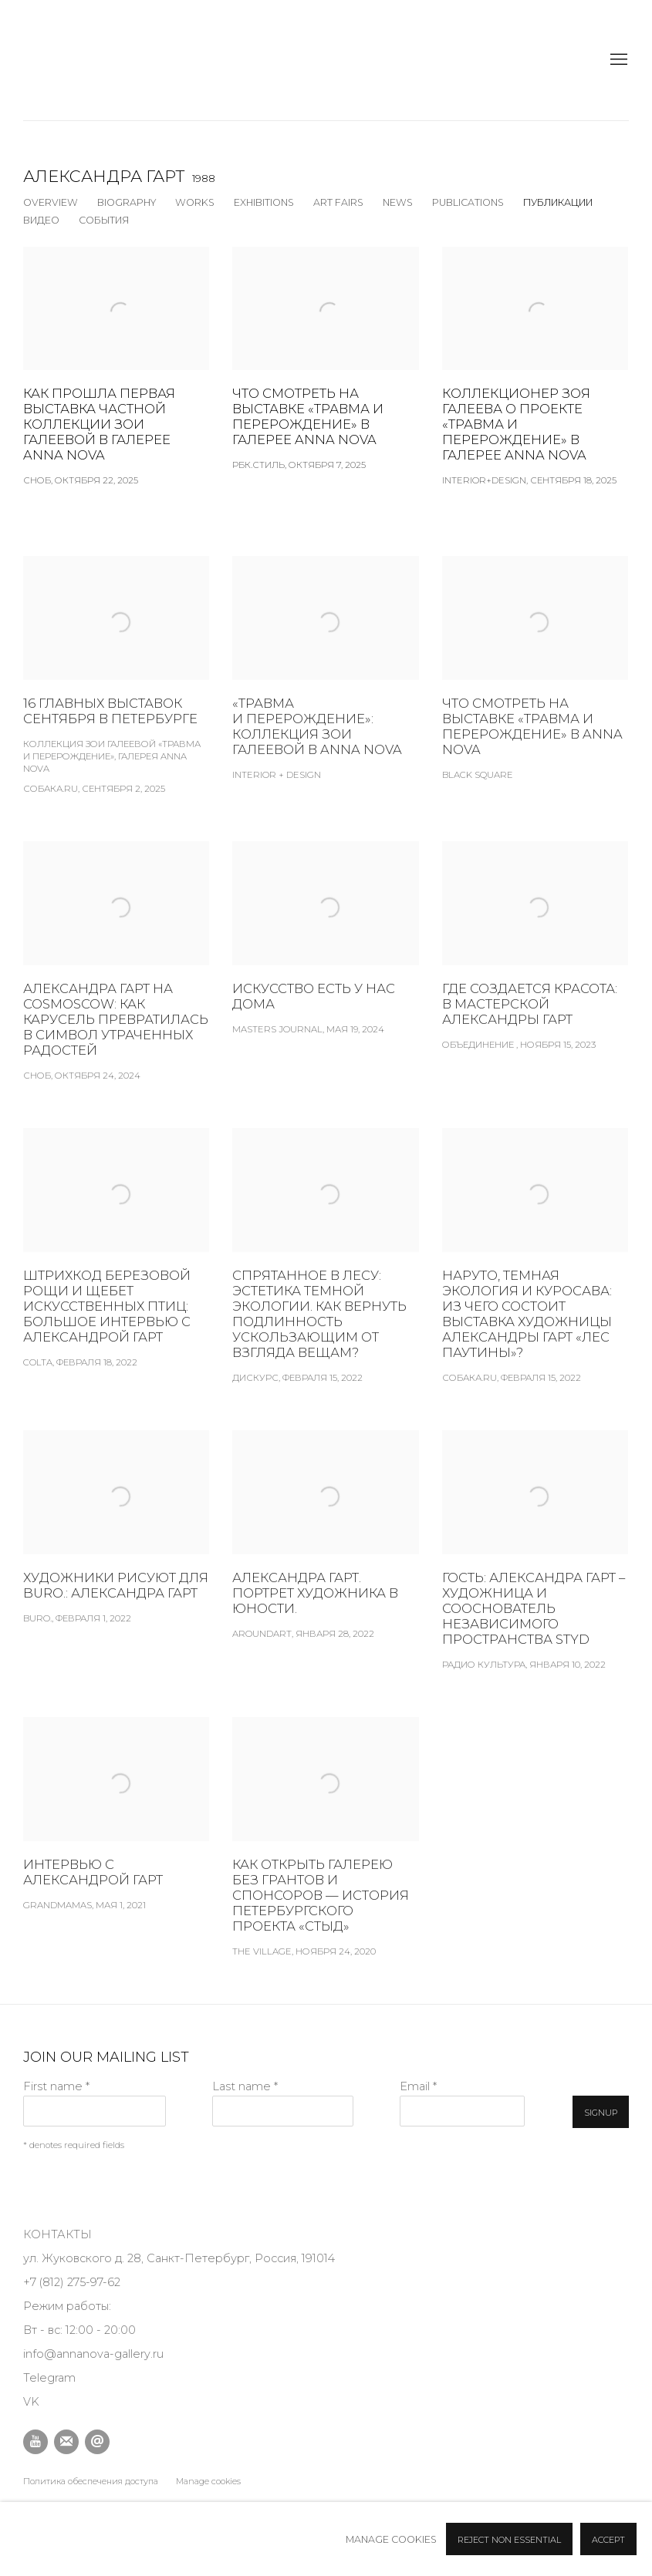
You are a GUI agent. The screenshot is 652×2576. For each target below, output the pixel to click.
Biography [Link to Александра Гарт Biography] (126, 202)
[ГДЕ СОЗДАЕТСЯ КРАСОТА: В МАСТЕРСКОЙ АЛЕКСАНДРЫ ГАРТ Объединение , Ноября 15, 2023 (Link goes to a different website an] (535, 971)
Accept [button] (608, 2539)
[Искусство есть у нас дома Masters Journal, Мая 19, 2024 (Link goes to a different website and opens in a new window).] (325, 964)
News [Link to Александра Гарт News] (398, 202)
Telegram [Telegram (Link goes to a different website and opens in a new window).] (49, 2378)
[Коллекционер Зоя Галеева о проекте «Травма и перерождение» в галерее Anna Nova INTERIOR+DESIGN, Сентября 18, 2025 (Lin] (535, 367)
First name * (56, 2086)
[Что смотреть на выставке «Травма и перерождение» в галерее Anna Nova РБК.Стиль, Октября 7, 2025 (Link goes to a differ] (325, 359)
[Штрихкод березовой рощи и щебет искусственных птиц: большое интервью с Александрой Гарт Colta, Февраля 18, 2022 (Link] (116, 1273)
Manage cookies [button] (208, 2481)
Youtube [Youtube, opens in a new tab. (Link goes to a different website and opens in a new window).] (35, 2442)
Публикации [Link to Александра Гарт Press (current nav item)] (558, 202)
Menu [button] (617, 60)
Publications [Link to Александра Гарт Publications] (468, 202)
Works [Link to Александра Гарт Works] (195, 202)
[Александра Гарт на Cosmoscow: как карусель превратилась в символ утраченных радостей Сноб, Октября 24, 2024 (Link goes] (116, 987)
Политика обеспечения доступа (90, 2481)
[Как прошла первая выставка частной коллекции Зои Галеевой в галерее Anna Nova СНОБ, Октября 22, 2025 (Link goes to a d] (116, 367)
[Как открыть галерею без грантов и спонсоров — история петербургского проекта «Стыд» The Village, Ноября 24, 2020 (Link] (325, 1863)
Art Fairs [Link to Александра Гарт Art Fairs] (338, 202)
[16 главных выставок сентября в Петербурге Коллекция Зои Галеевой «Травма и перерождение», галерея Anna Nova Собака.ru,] (116, 700)
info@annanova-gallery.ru (93, 2354)
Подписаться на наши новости (66, 2442)
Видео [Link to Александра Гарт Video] (41, 220)
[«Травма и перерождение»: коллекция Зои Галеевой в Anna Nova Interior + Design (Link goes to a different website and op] (325, 693)
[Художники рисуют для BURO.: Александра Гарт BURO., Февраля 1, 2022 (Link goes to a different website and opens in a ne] (116, 1553)
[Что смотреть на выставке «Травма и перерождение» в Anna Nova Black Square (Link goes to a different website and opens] (535, 693)
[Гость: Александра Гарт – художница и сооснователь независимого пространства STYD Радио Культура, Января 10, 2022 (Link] (535, 1576)
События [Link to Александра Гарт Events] (104, 220)
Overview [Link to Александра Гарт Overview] (50, 202)
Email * (418, 2086)
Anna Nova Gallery (61, 60)
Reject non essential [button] (509, 2539)
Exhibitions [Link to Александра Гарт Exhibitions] (264, 202)
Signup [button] (600, 2112)
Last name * (245, 2086)
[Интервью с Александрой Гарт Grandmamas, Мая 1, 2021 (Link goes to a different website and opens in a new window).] (116, 1840)
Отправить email (97, 2442)
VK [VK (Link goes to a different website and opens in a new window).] (31, 2402)
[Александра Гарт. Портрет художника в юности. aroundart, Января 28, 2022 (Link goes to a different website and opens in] (325, 1560)
